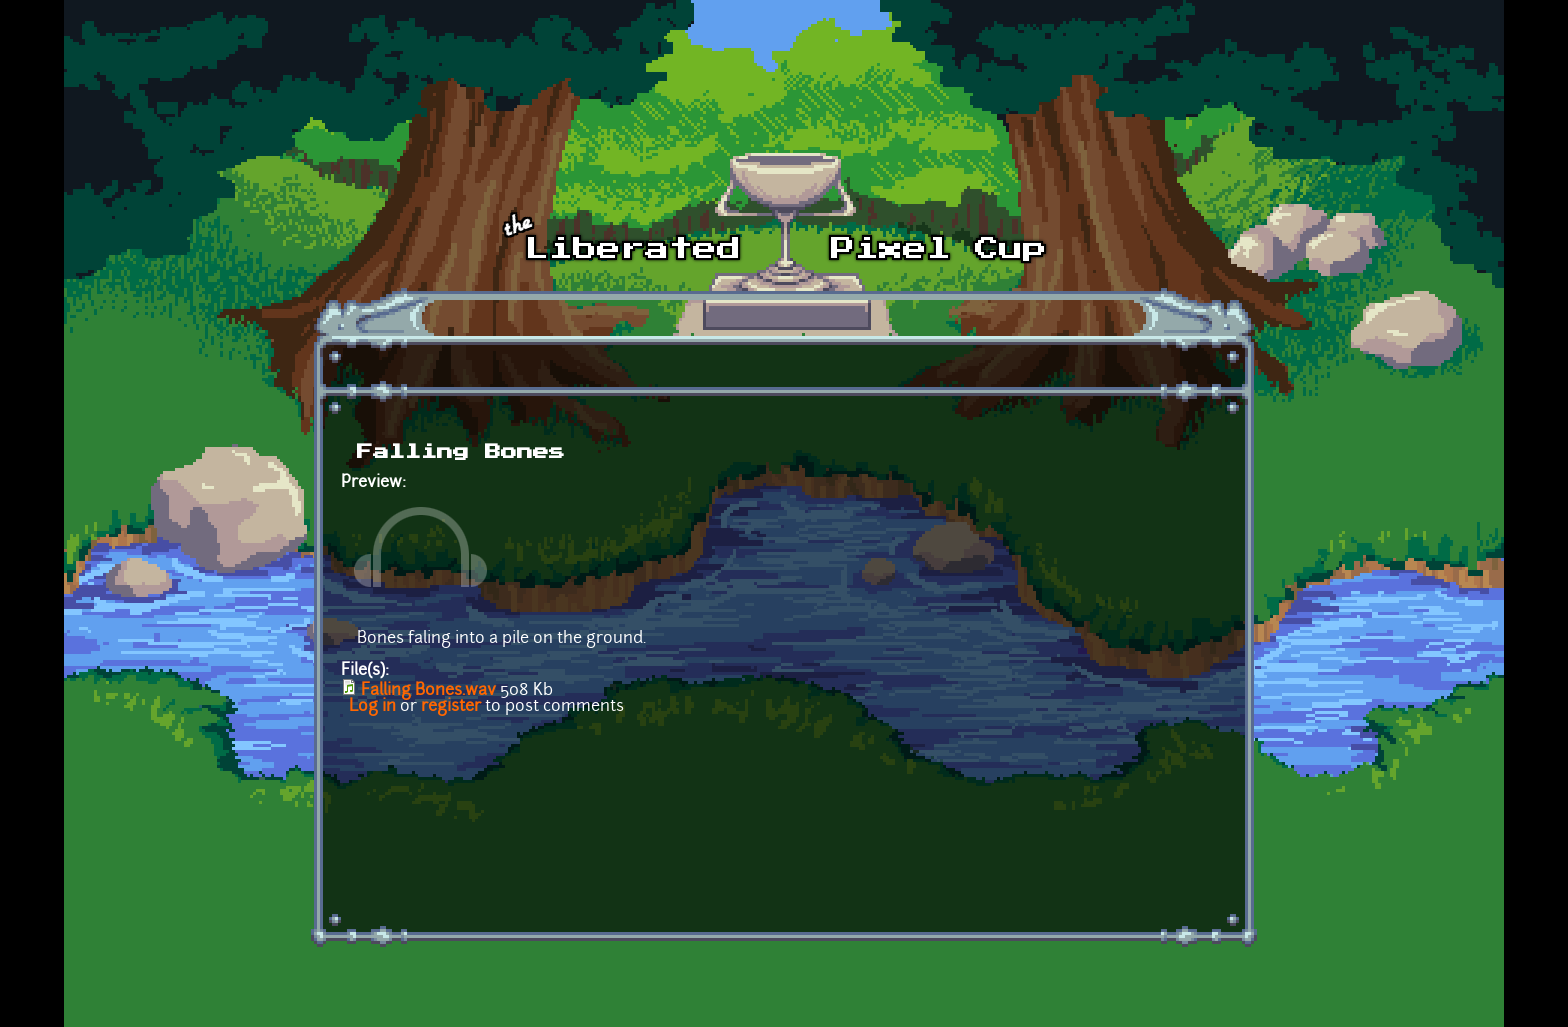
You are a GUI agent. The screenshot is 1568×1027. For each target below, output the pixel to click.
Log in (372, 707)
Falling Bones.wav (428, 691)
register (451, 707)
